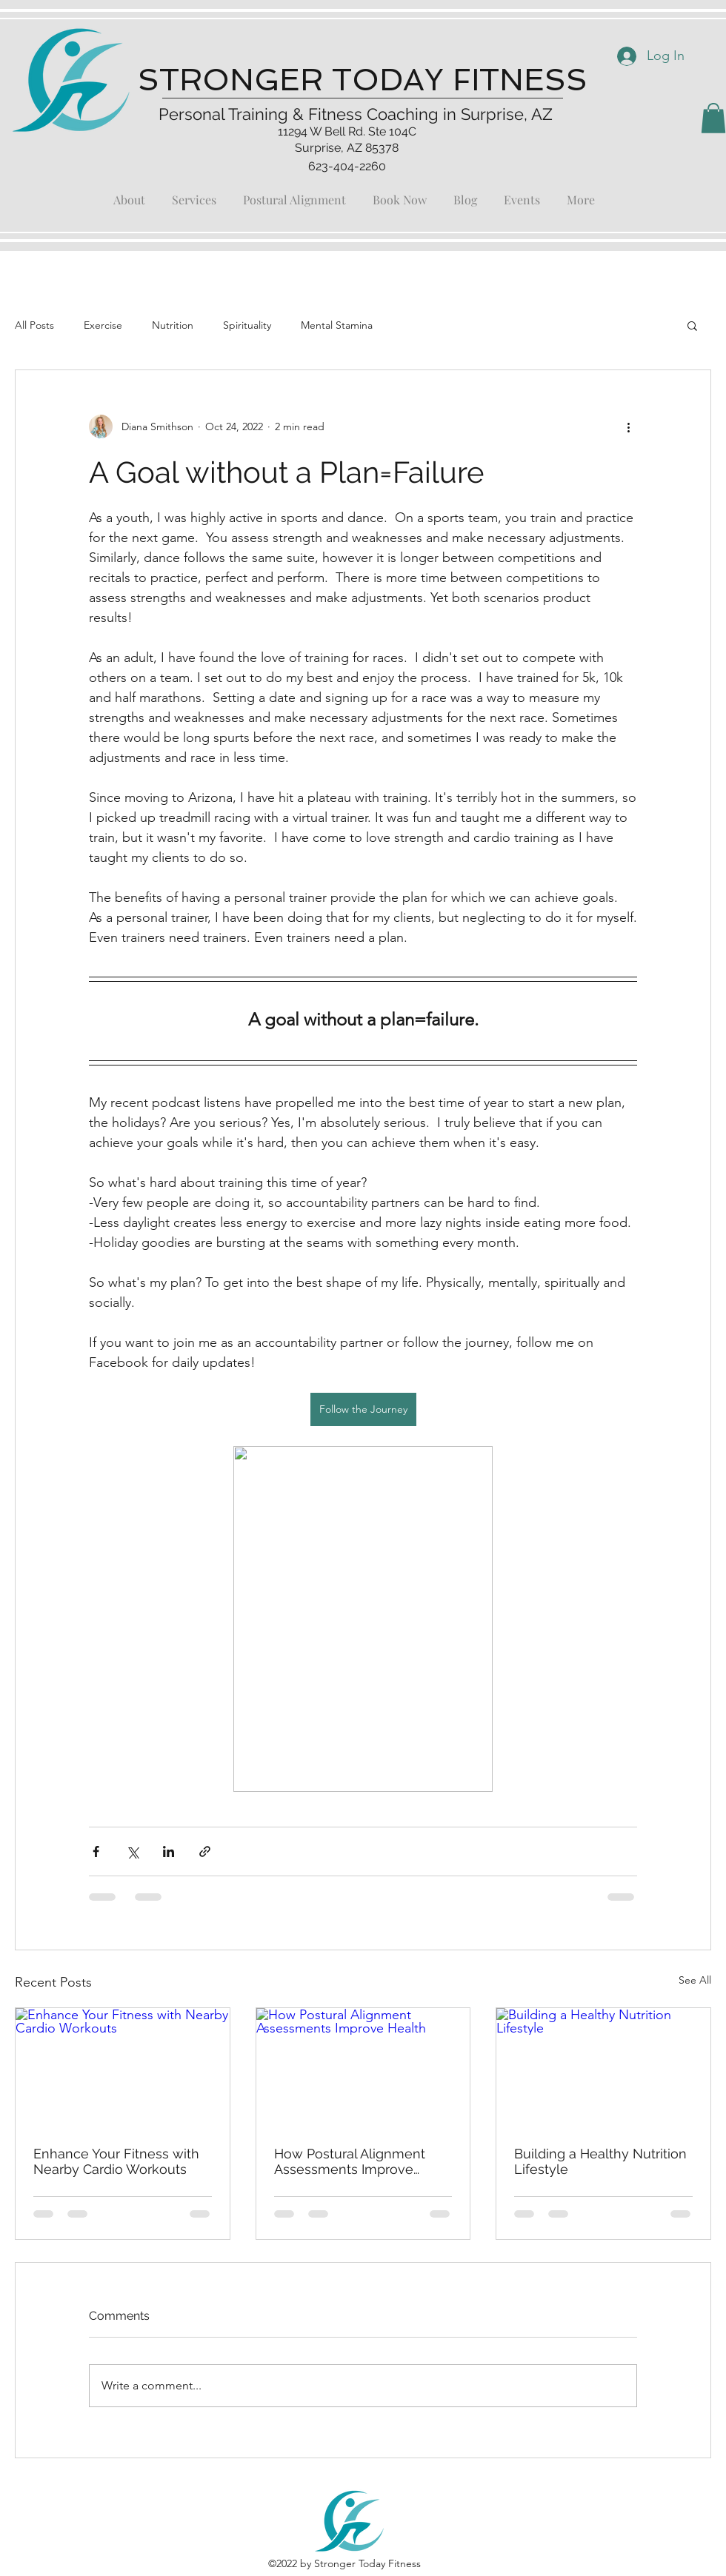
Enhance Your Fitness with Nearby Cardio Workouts (116, 2161)
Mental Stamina (337, 325)
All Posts (34, 325)
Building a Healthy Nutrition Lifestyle (600, 2161)
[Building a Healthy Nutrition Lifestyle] (603, 2068)
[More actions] (628, 426)
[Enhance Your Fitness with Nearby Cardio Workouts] (123, 2068)
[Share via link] (205, 1851)
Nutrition (172, 325)
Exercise (103, 325)
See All (695, 1980)
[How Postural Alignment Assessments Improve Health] (363, 2068)
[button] (713, 118)
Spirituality (247, 325)
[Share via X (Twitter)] (132, 1851)
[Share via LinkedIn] (168, 1851)
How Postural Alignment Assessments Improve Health (349, 2161)
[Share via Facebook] (96, 1851)
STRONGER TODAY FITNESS (362, 80)
